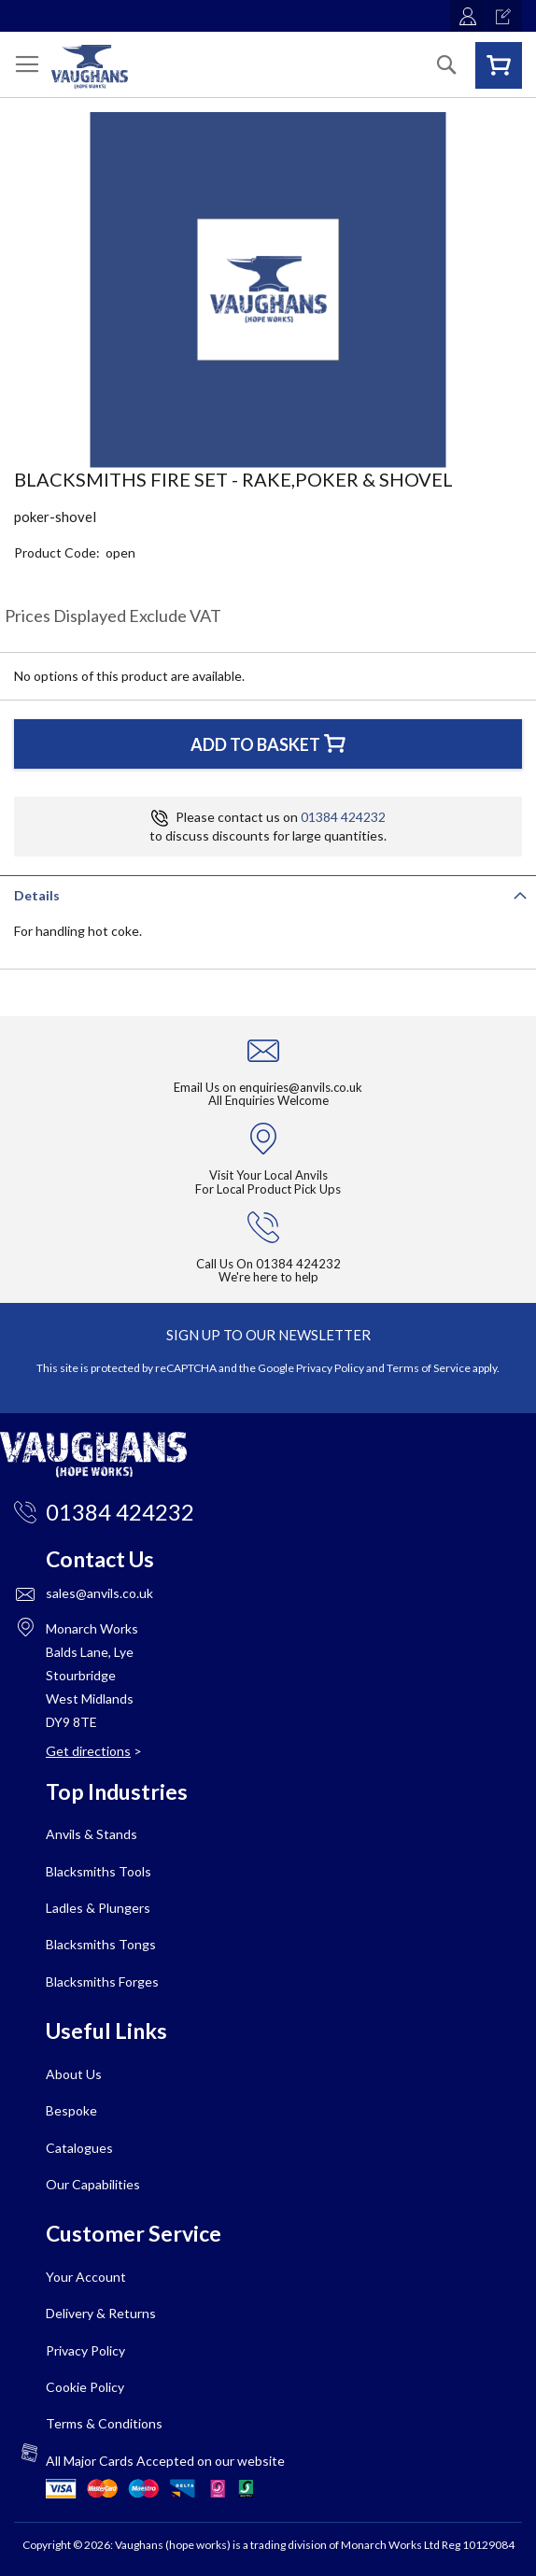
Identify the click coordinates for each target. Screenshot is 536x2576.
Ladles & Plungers (98, 1908)
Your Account (86, 2277)
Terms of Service (429, 1368)
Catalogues (79, 2148)
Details (37, 895)
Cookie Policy (85, 2387)
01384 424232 (343, 817)
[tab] (268, 894)
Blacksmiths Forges (102, 1981)
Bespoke (71, 2110)
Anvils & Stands (91, 1834)
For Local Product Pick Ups (268, 1189)
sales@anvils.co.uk (99, 1593)
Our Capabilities (93, 2184)
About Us (74, 2074)
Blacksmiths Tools (98, 1871)
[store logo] (89, 67)
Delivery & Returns (101, 2313)
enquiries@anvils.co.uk (300, 1087)
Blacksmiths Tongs (101, 1944)
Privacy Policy (330, 1368)
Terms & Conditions (104, 2423)
